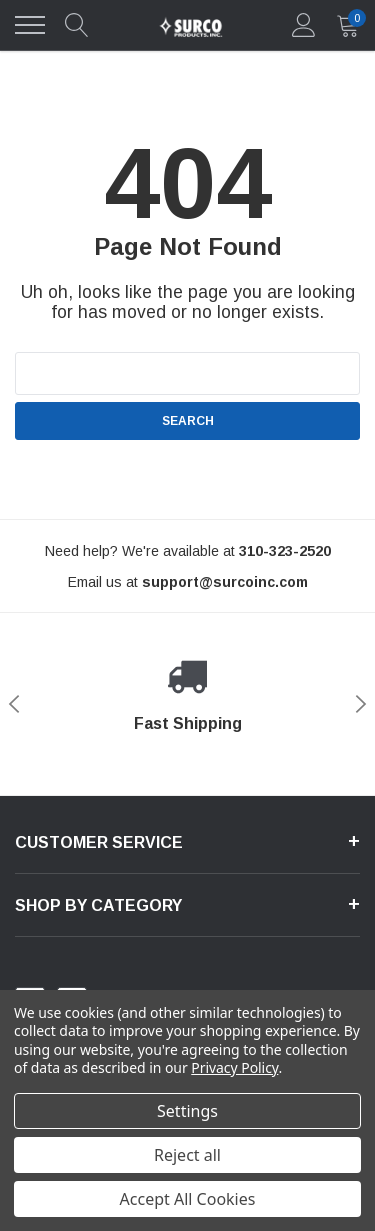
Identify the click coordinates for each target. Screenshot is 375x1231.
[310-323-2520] (285, 551)
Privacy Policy (234, 1067)
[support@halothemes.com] (225, 582)
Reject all (187, 1155)
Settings (187, 1111)
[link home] (190, 25)
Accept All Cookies (188, 1199)
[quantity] (348, 25)
